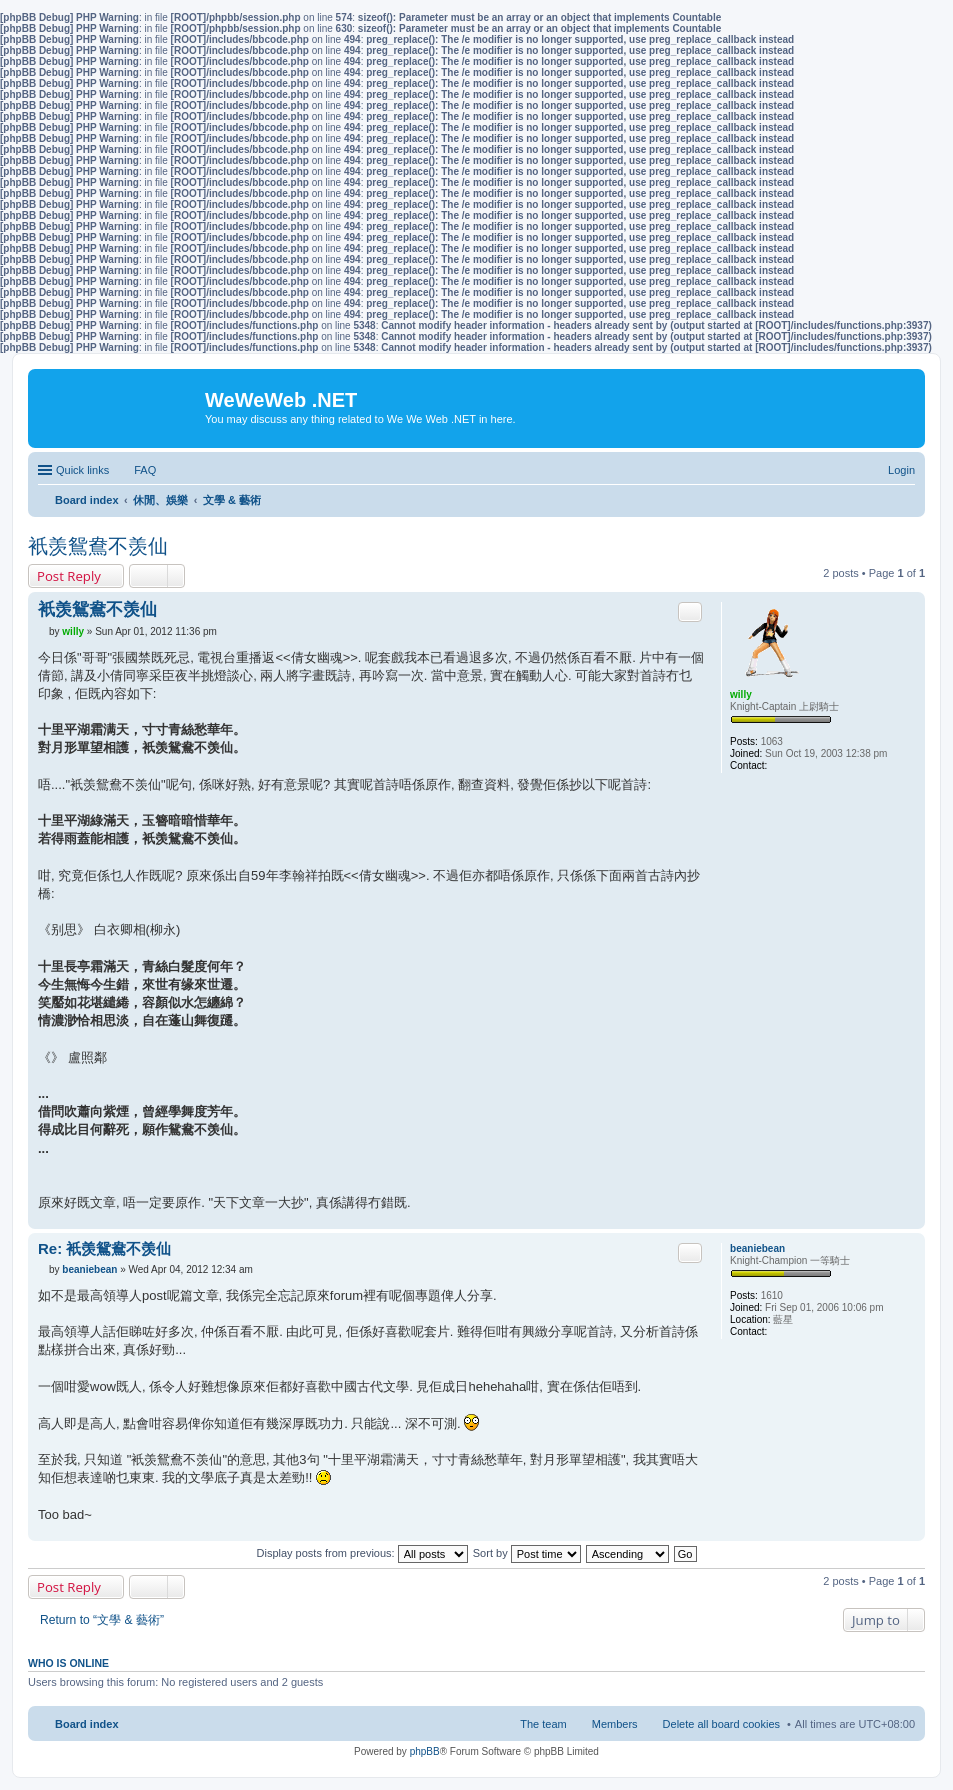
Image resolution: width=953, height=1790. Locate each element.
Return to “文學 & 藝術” (102, 1620)
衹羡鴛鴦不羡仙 (98, 546)
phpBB (425, 1751)
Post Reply (69, 576)
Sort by (527, 1553)
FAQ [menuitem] (145, 470)
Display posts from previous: (362, 1553)
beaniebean (757, 1248)
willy (741, 694)
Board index (87, 1724)
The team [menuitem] (543, 1724)
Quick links (82, 470)
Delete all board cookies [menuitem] (721, 1724)
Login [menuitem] (901, 470)
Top (909, 1218)
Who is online (68, 1663)
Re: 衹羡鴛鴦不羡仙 (104, 1248)
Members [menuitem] (615, 1724)
